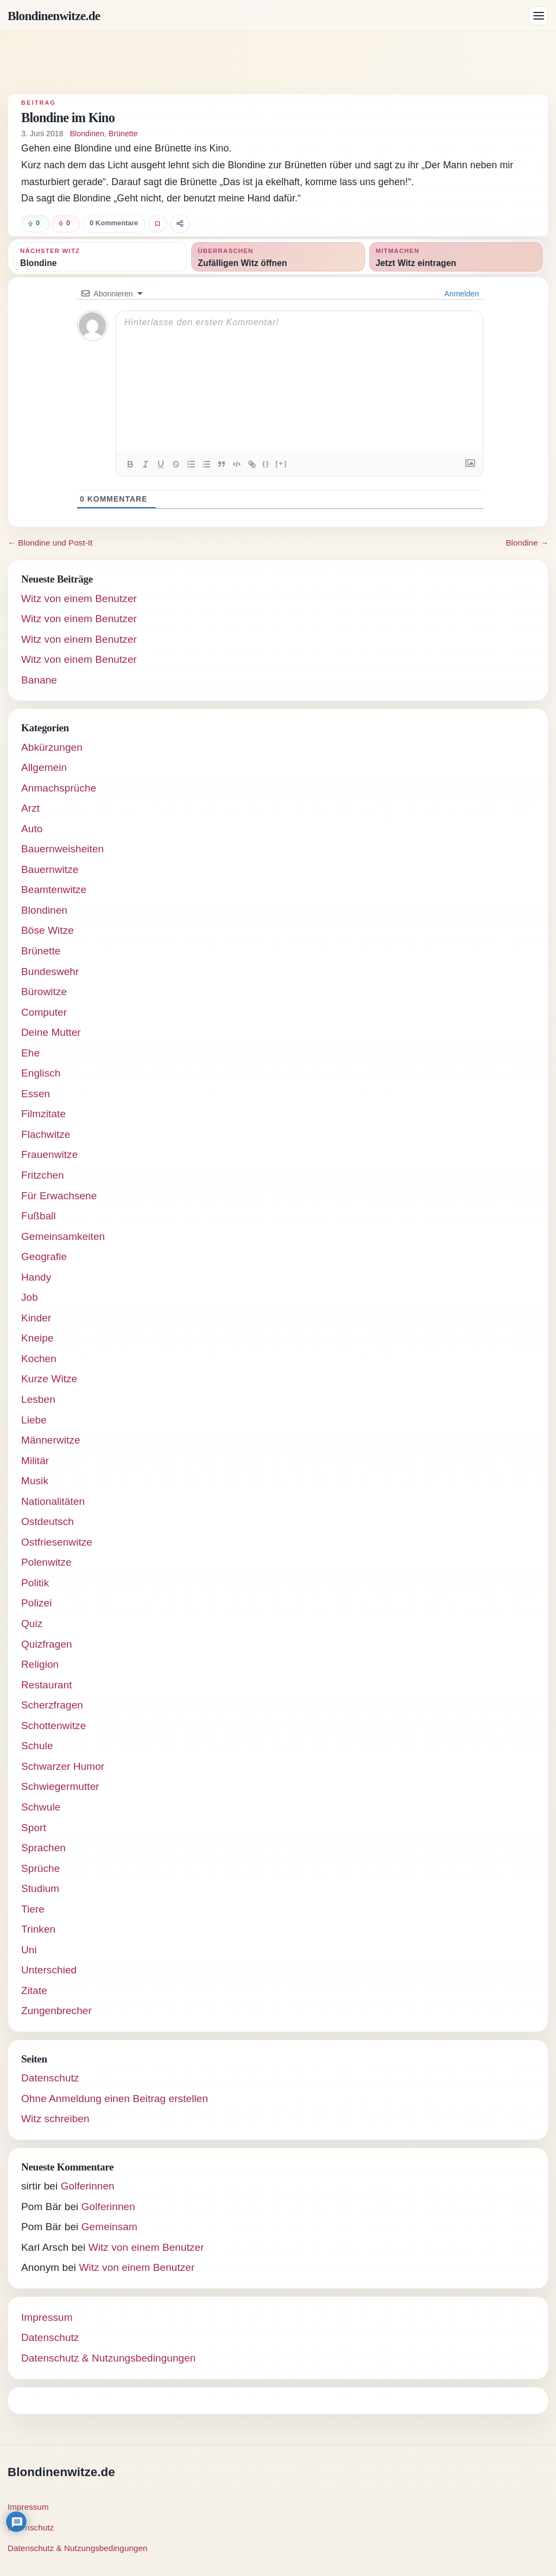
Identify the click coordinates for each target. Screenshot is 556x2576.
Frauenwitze (49, 1154)
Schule (37, 1745)
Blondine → (527, 542)
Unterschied (49, 1970)
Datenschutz (50, 2078)
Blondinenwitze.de (54, 16)
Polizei (36, 1603)
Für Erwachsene (59, 1195)
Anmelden (461, 293)
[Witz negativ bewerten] (66, 223)
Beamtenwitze (53, 889)
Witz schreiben (55, 2118)
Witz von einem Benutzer (79, 598)
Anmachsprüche (58, 788)
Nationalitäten (53, 1501)
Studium (40, 1888)
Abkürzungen (52, 747)
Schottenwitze (53, 1725)
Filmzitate (43, 1113)
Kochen (38, 1358)
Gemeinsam (109, 2226)
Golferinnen (88, 2186)
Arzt (30, 808)
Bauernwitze (49, 869)
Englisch (40, 1073)
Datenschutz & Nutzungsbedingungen (108, 2358)
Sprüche (40, 1868)
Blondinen (87, 133)
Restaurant (46, 1685)
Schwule (40, 1807)
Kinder (36, 1318)
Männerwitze (50, 1440)
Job (29, 1297)
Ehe (30, 1053)
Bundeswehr (50, 971)
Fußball (38, 1215)
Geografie (44, 1256)
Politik (35, 1582)
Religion (40, 1664)
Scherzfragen (52, 1705)
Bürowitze (44, 991)
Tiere (33, 1909)
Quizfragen (46, 1644)
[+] (281, 463)
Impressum (47, 2317)
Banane (39, 680)
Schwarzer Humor (62, 1766)
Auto (31, 828)
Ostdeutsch (47, 1521)
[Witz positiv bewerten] (35, 223)
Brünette (123, 133)
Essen (35, 1093)
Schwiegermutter (60, 1786)
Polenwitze (46, 1562)
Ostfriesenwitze (56, 1542)
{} (266, 463)
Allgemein (44, 767)
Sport (33, 1827)
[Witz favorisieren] (157, 223)
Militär (35, 1460)
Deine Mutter (51, 1032)
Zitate (34, 1990)
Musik (34, 1480)
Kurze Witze (49, 1378)
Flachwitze (46, 1134)
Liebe (34, 1420)
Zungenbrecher (56, 2010)
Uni (29, 1949)
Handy (36, 1277)
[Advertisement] (278, 62)
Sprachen (43, 1847)
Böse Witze (47, 930)
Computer (44, 1012)
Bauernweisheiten (62, 849)
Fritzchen (42, 1175)
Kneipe (37, 1338)
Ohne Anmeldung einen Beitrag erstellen (114, 2098)
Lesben (38, 1399)
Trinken (38, 1929)
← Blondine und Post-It (50, 542)
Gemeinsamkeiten (63, 1236)
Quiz (31, 1623)
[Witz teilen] (180, 223)
